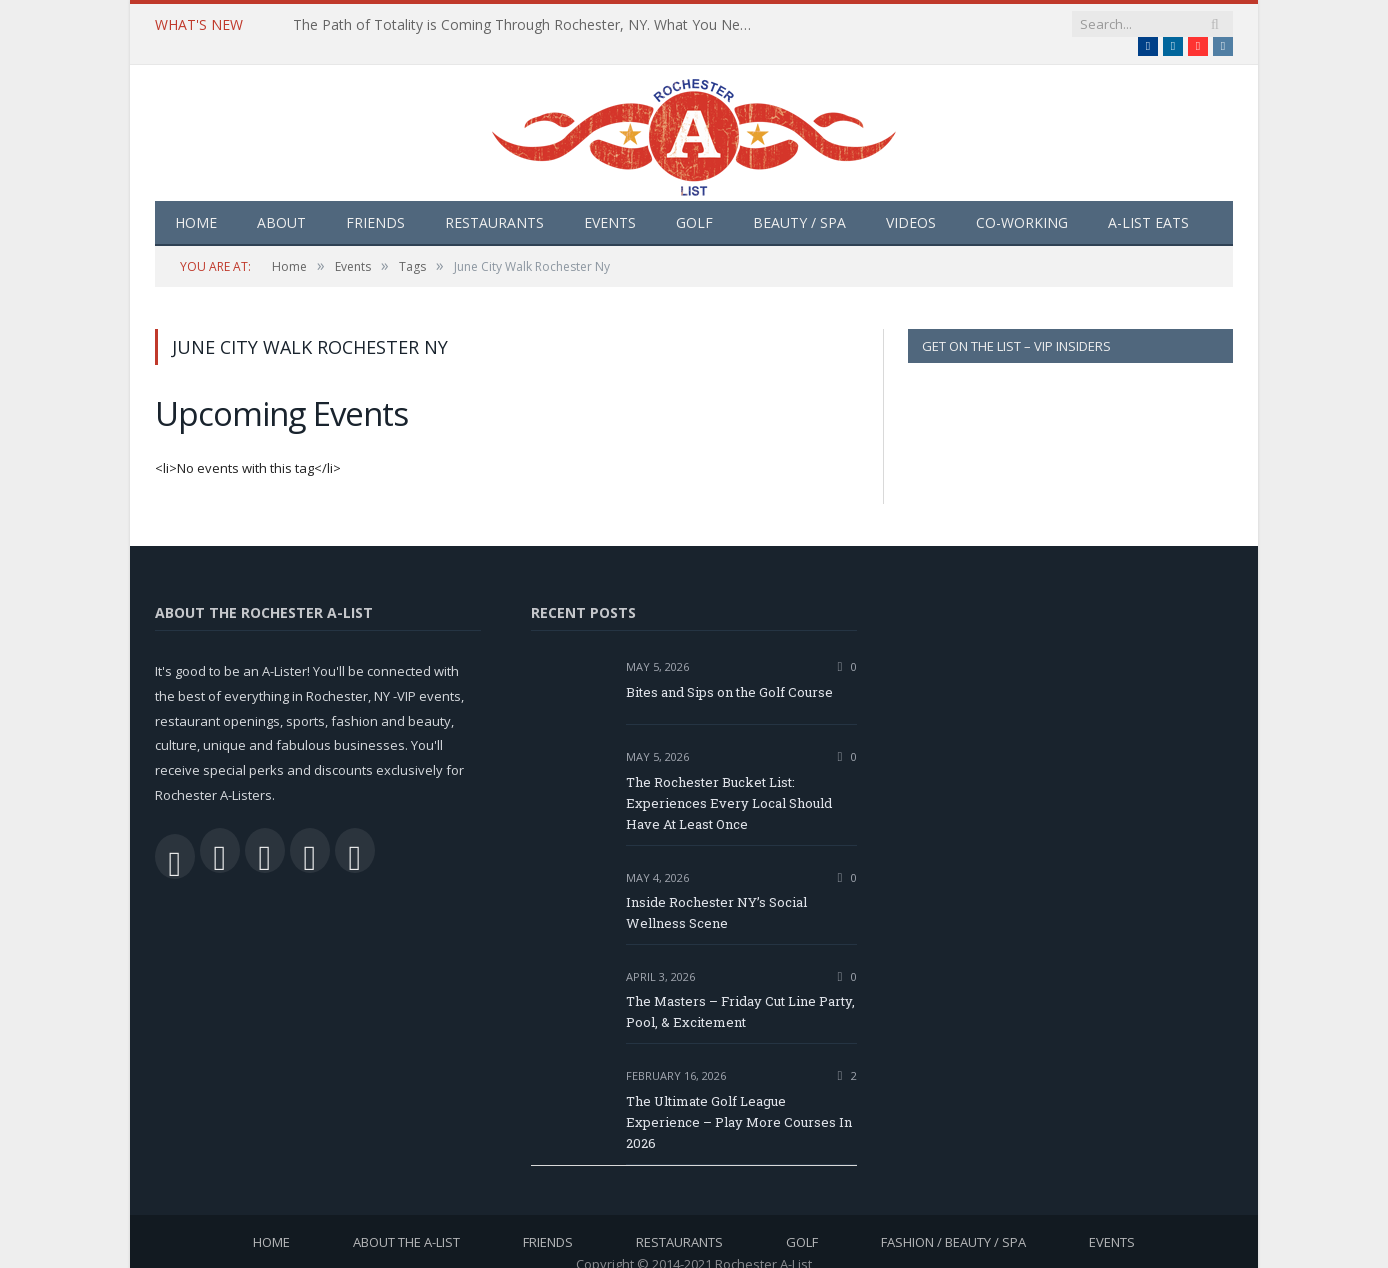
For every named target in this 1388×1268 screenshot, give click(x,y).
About (281, 202)
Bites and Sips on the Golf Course (729, 672)
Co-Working (1022, 202)
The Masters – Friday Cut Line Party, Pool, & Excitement (740, 991)
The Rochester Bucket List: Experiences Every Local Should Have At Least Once (729, 783)
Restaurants (494, 202)
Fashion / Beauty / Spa (953, 1222)
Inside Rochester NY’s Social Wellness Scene (716, 892)
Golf (694, 202)
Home (196, 202)
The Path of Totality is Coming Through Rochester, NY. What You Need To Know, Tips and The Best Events (523, 25)
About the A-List (406, 1222)
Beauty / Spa (799, 202)
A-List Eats (1148, 202)
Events (610, 202)
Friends (375, 202)
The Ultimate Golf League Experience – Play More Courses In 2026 (739, 1102)
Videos (911, 202)
